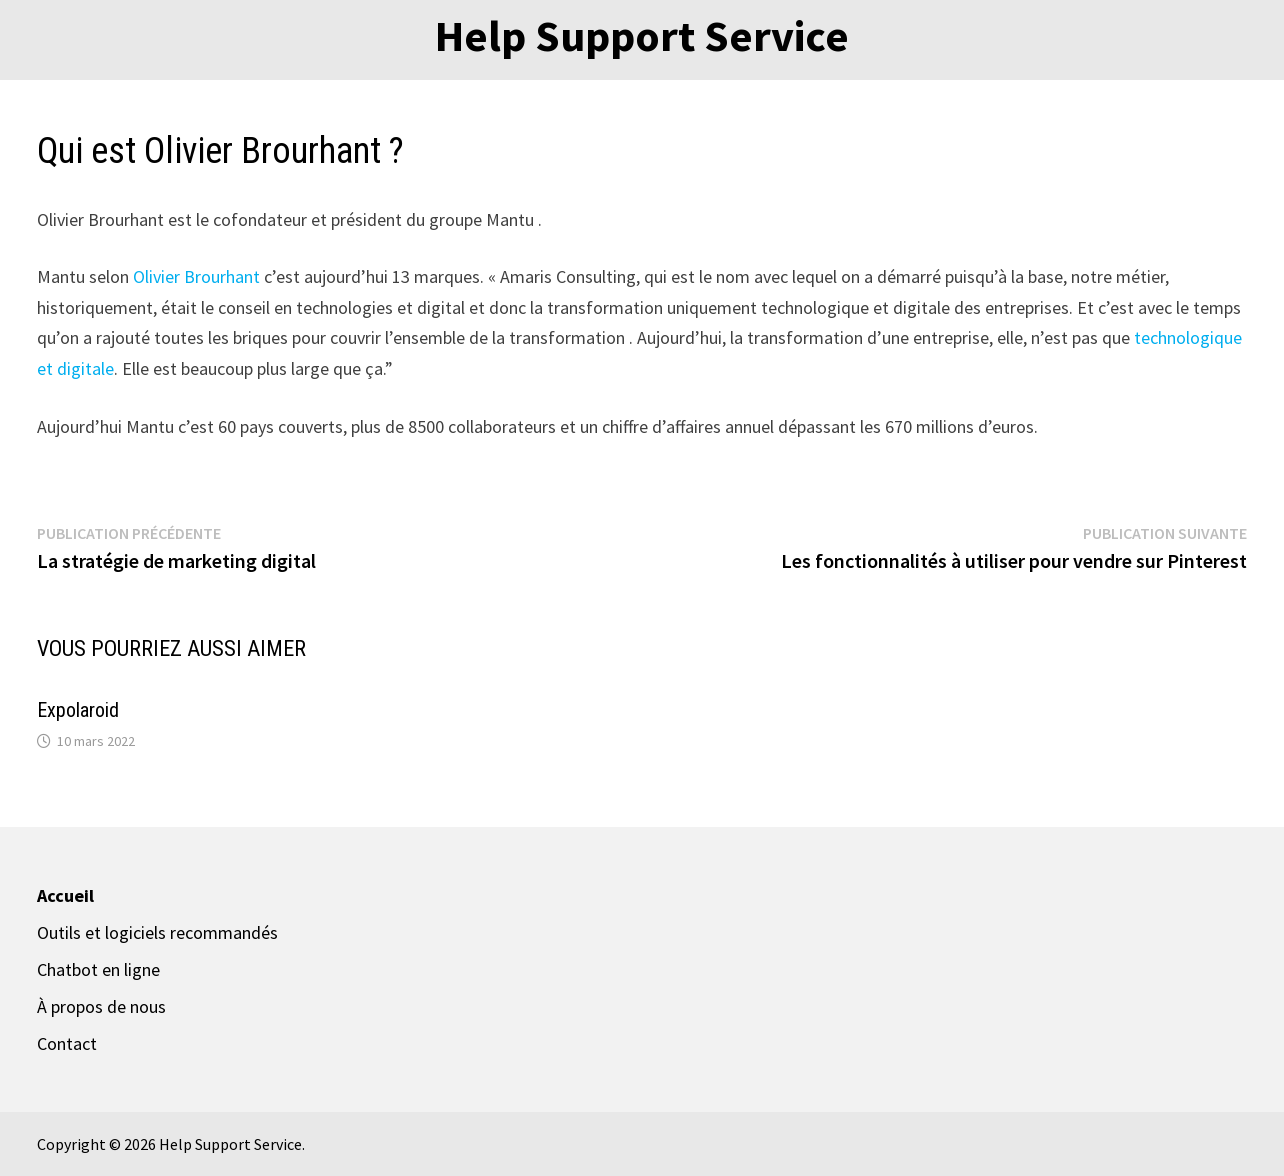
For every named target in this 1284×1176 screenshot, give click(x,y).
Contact (67, 1043)
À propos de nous (101, 1006)
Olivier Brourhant (198, 276)
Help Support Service (642, 35)
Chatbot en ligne (98, 969)
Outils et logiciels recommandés (157, 932)
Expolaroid (78, 710)
